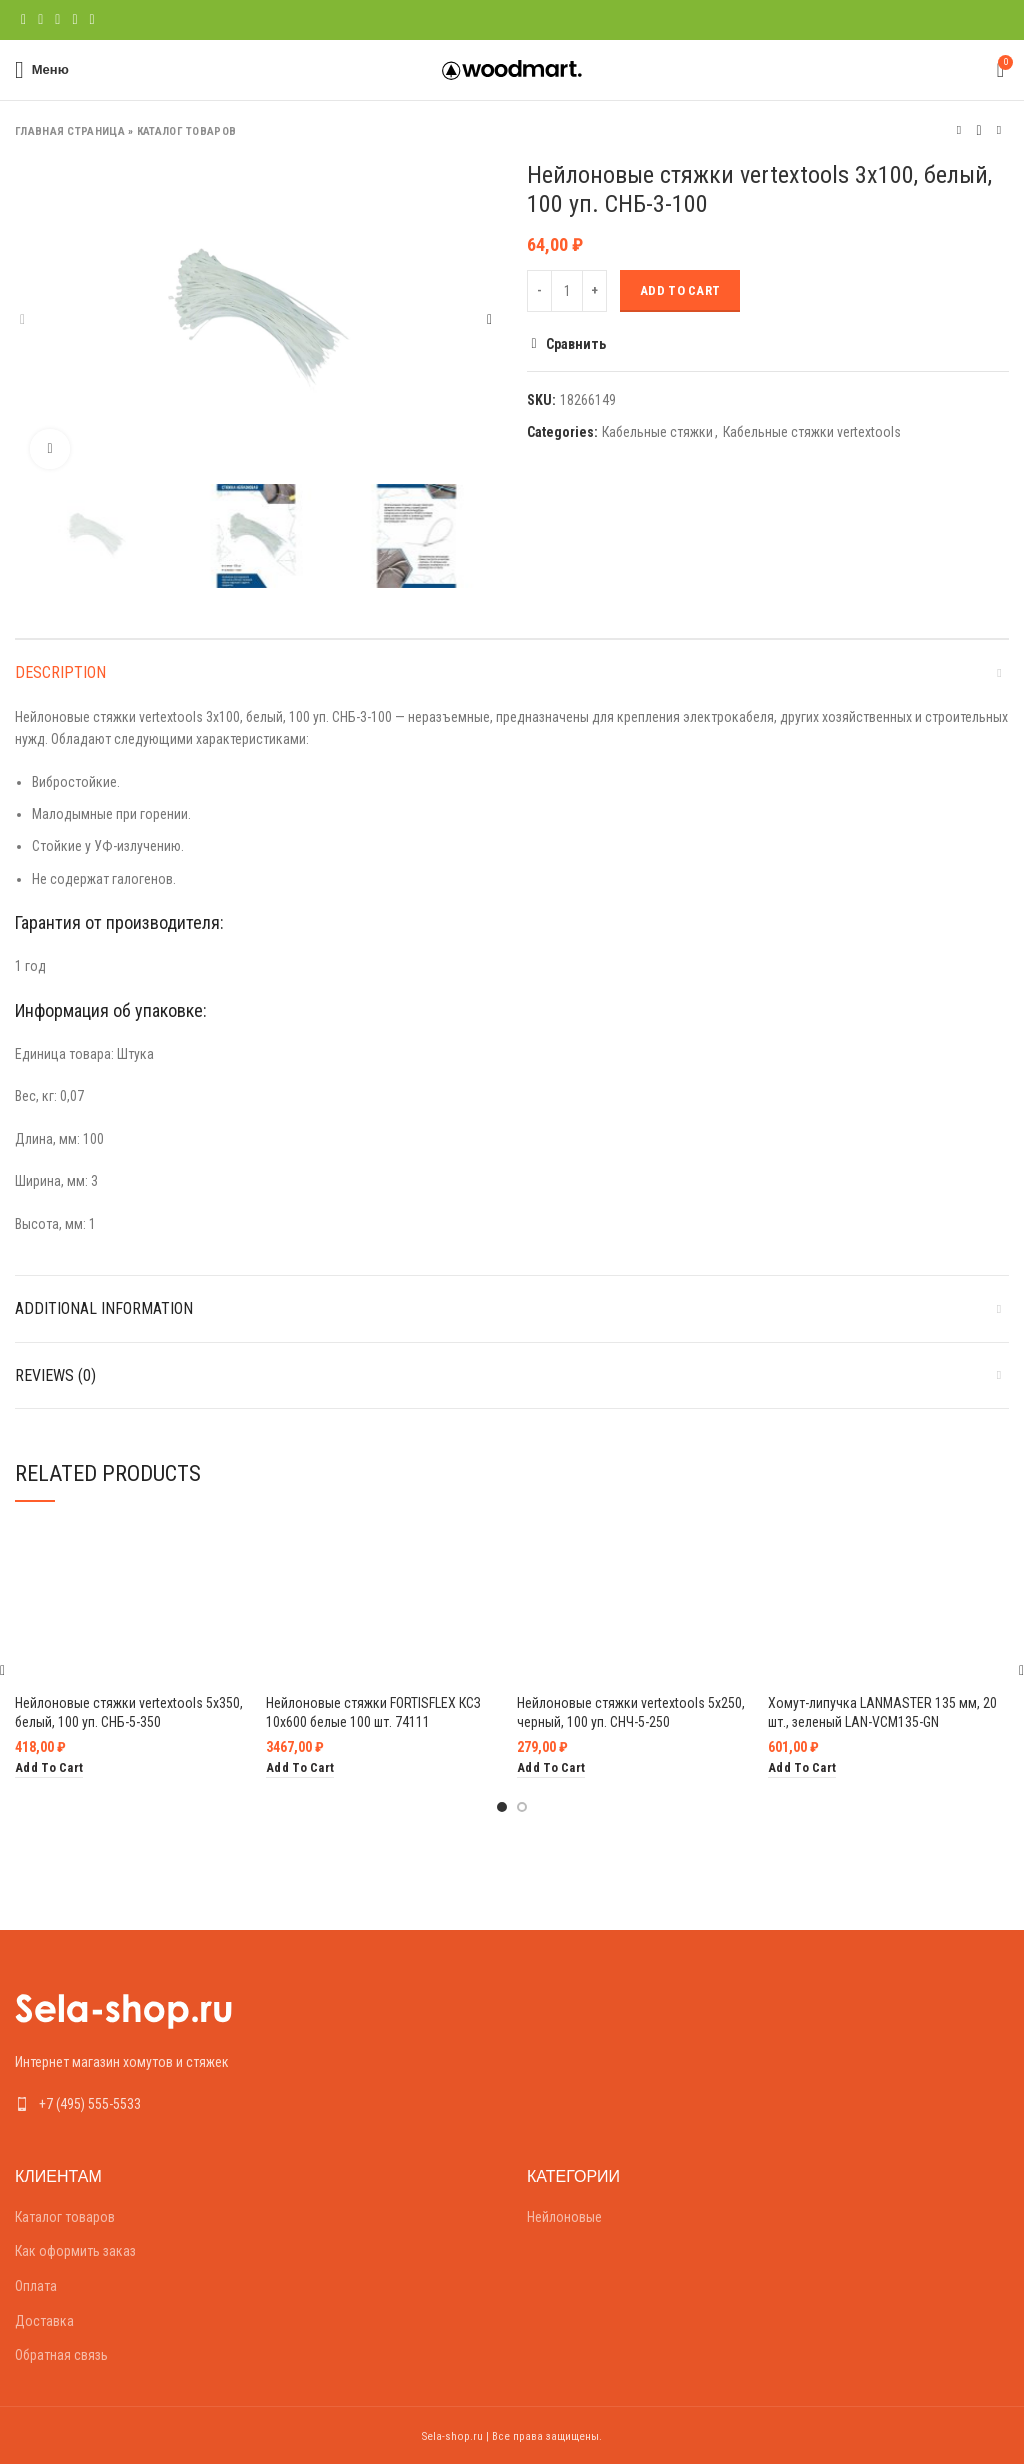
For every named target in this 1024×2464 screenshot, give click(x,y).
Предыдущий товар (959, 130)
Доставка (44, 2321)
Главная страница (70, 131)
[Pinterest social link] (57, 20)
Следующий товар (999, 130)
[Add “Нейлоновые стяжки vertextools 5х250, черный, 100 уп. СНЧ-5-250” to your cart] (551, 1768)
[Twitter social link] (40, 20)
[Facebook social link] (23, 20)
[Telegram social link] (92, 20)
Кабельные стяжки (657, 432)
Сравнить (576, 344)
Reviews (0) (55, 1375)
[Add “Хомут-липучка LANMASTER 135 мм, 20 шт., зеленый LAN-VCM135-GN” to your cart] (802, 1768)
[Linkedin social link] (74, 20)
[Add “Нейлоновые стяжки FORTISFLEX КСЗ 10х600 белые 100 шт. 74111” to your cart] (300, 1768)
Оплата (36, 2286)
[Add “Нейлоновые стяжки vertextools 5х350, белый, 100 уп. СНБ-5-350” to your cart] (49, 1768)
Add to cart (680, 290)
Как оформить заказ (75, 2251)
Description (60, 672)
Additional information (104, 1308)
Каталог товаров (187, 131)
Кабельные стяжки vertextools (812, 432)
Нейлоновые (564, 2217)
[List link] (256, 2104)
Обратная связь (61, 2355)
